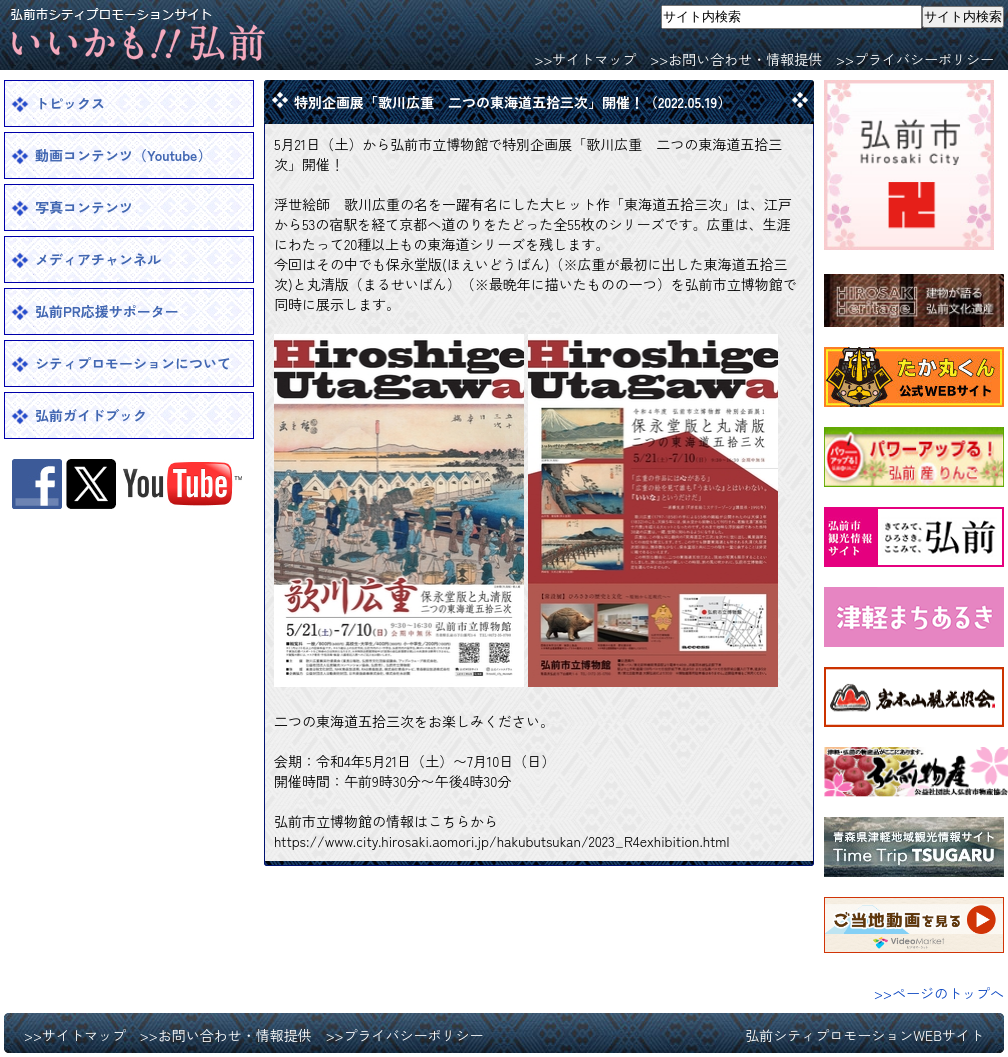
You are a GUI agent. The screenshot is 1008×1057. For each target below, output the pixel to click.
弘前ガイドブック (91, 415)
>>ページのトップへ (939, 993)
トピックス (70, 103)
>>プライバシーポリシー (915, 59)
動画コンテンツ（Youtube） (123, 155)
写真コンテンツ (84, 207)
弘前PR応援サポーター (107, 311)
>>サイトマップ (585, 59)
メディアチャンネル (98, 259)
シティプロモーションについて (133, 363)
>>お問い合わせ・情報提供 (736, 59)
